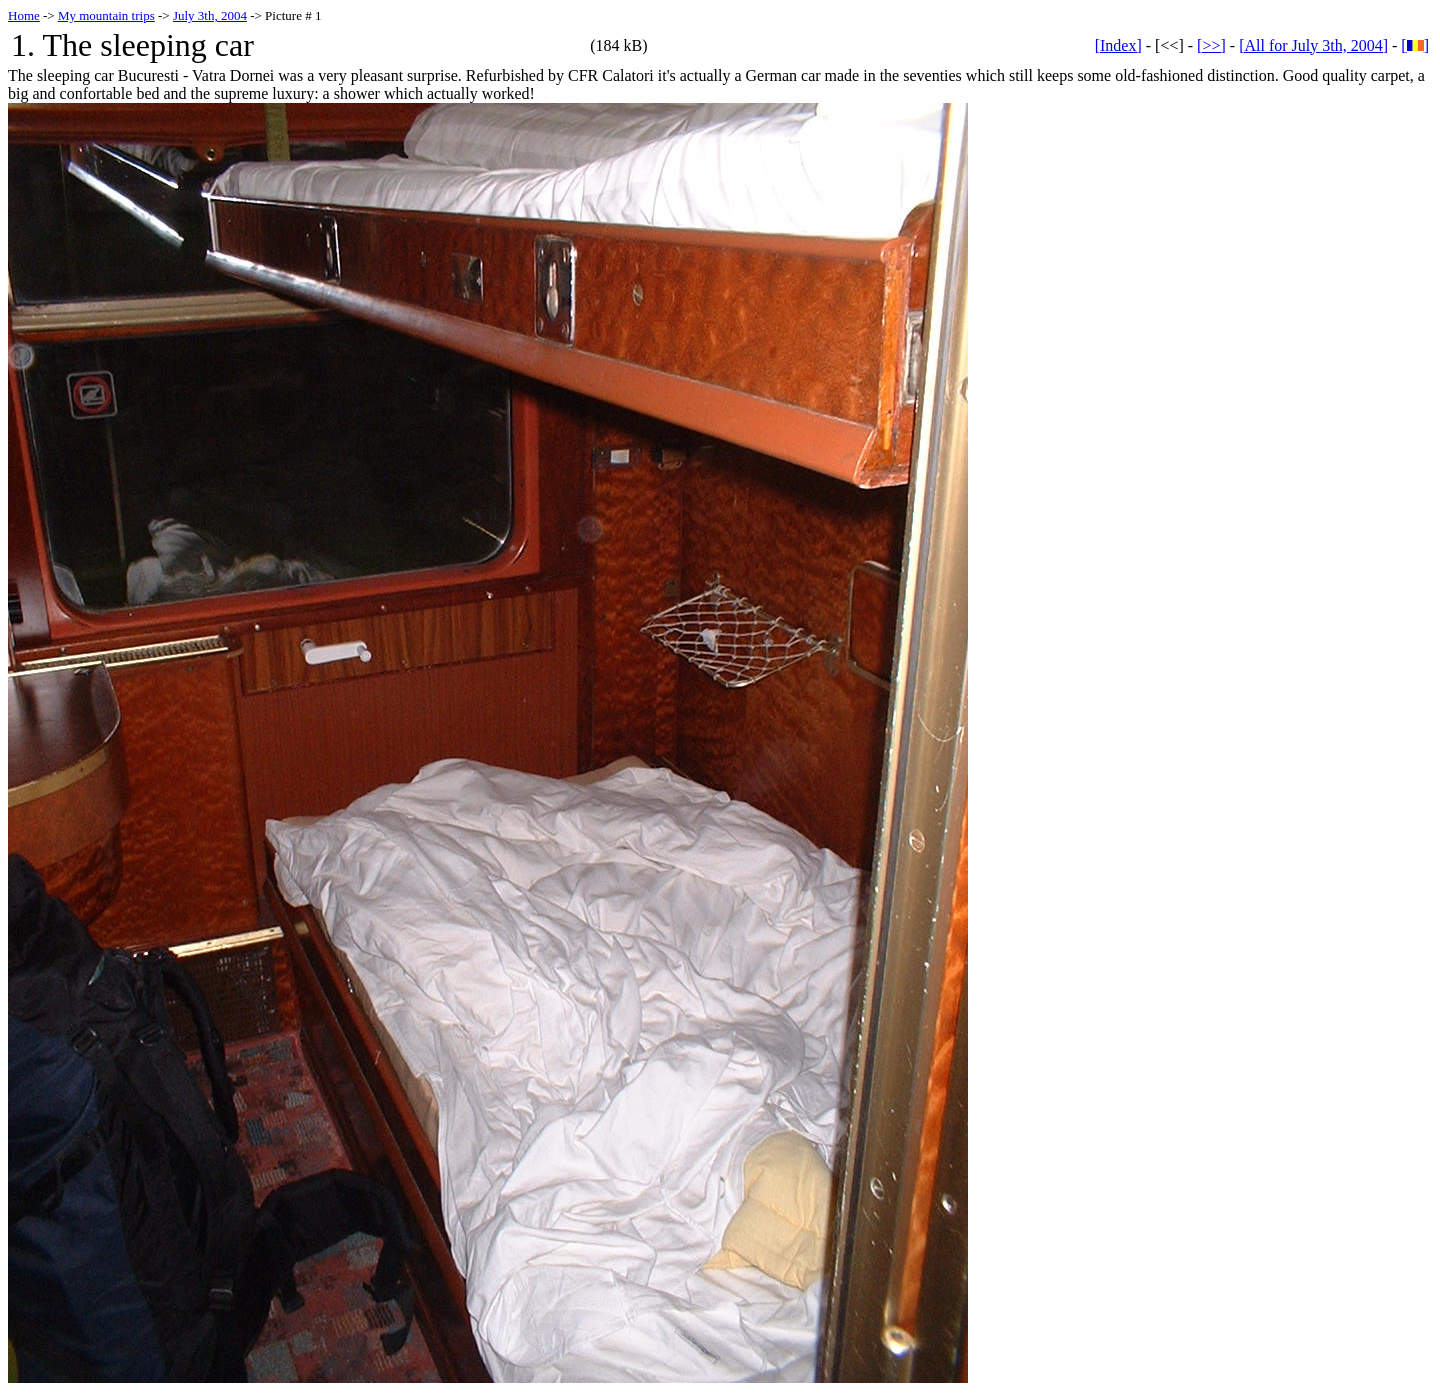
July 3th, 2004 (210, 15)
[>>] (1211, 45)
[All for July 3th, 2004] (1313, 45)
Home (24, 15)
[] (1415, 45)
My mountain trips (106, 15)
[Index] (1118, 45)
